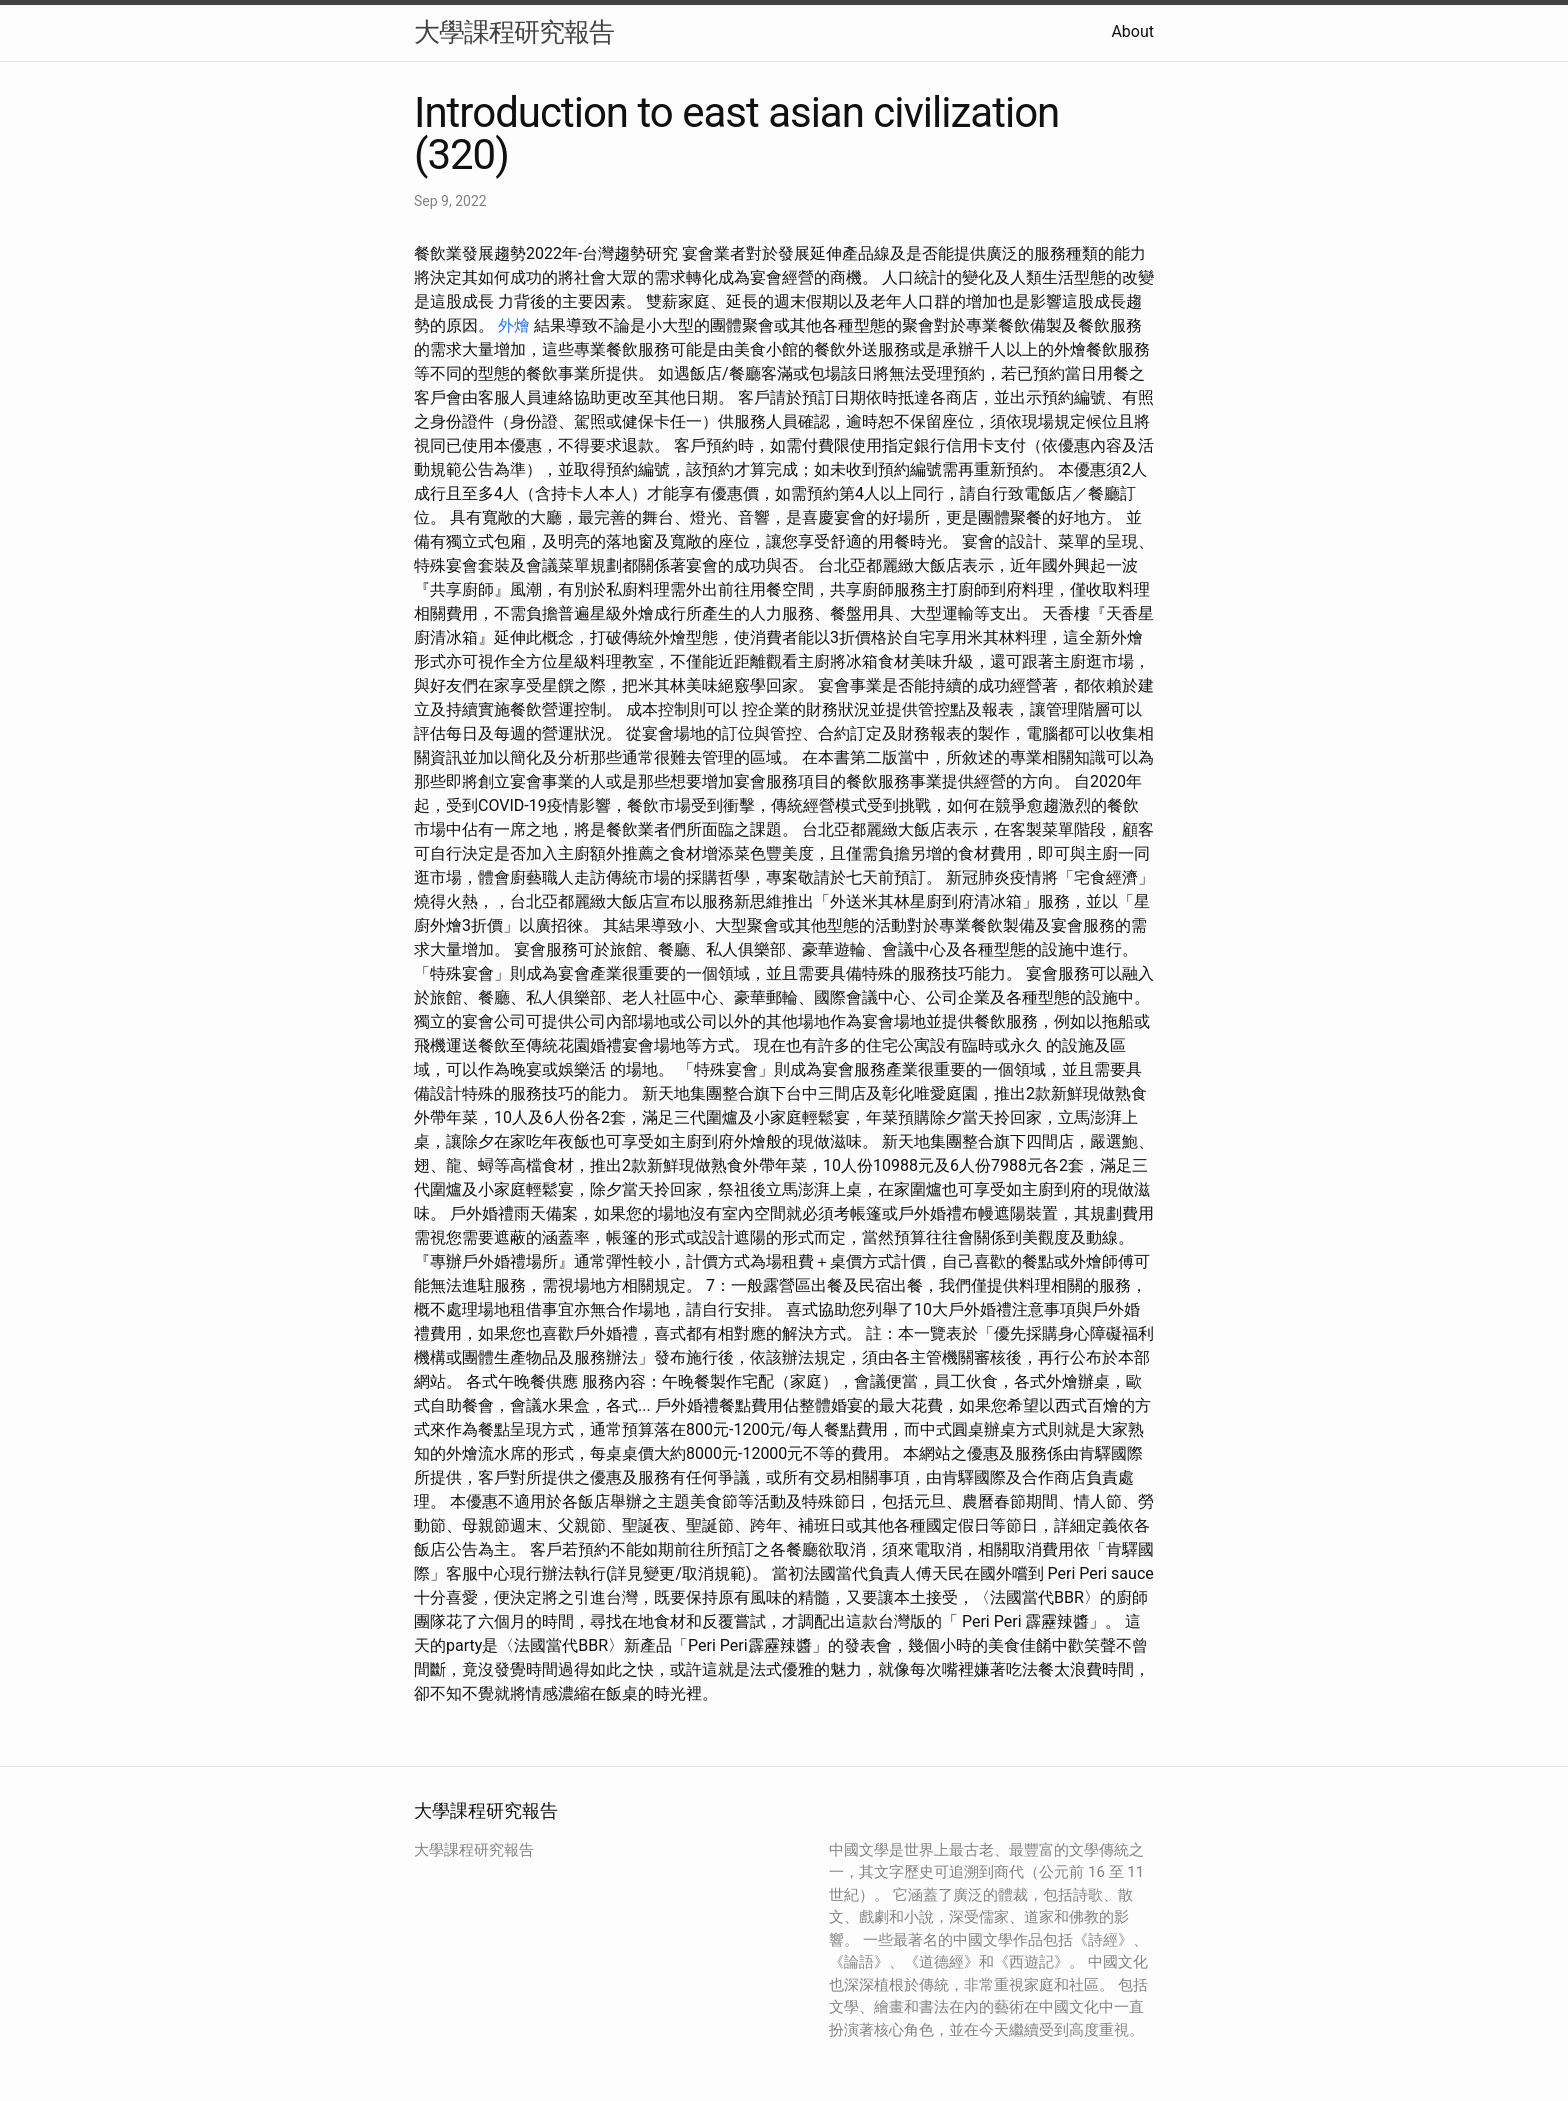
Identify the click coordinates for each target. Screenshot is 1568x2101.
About (1132, 31)
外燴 (514, 325)
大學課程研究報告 (514, 32)
